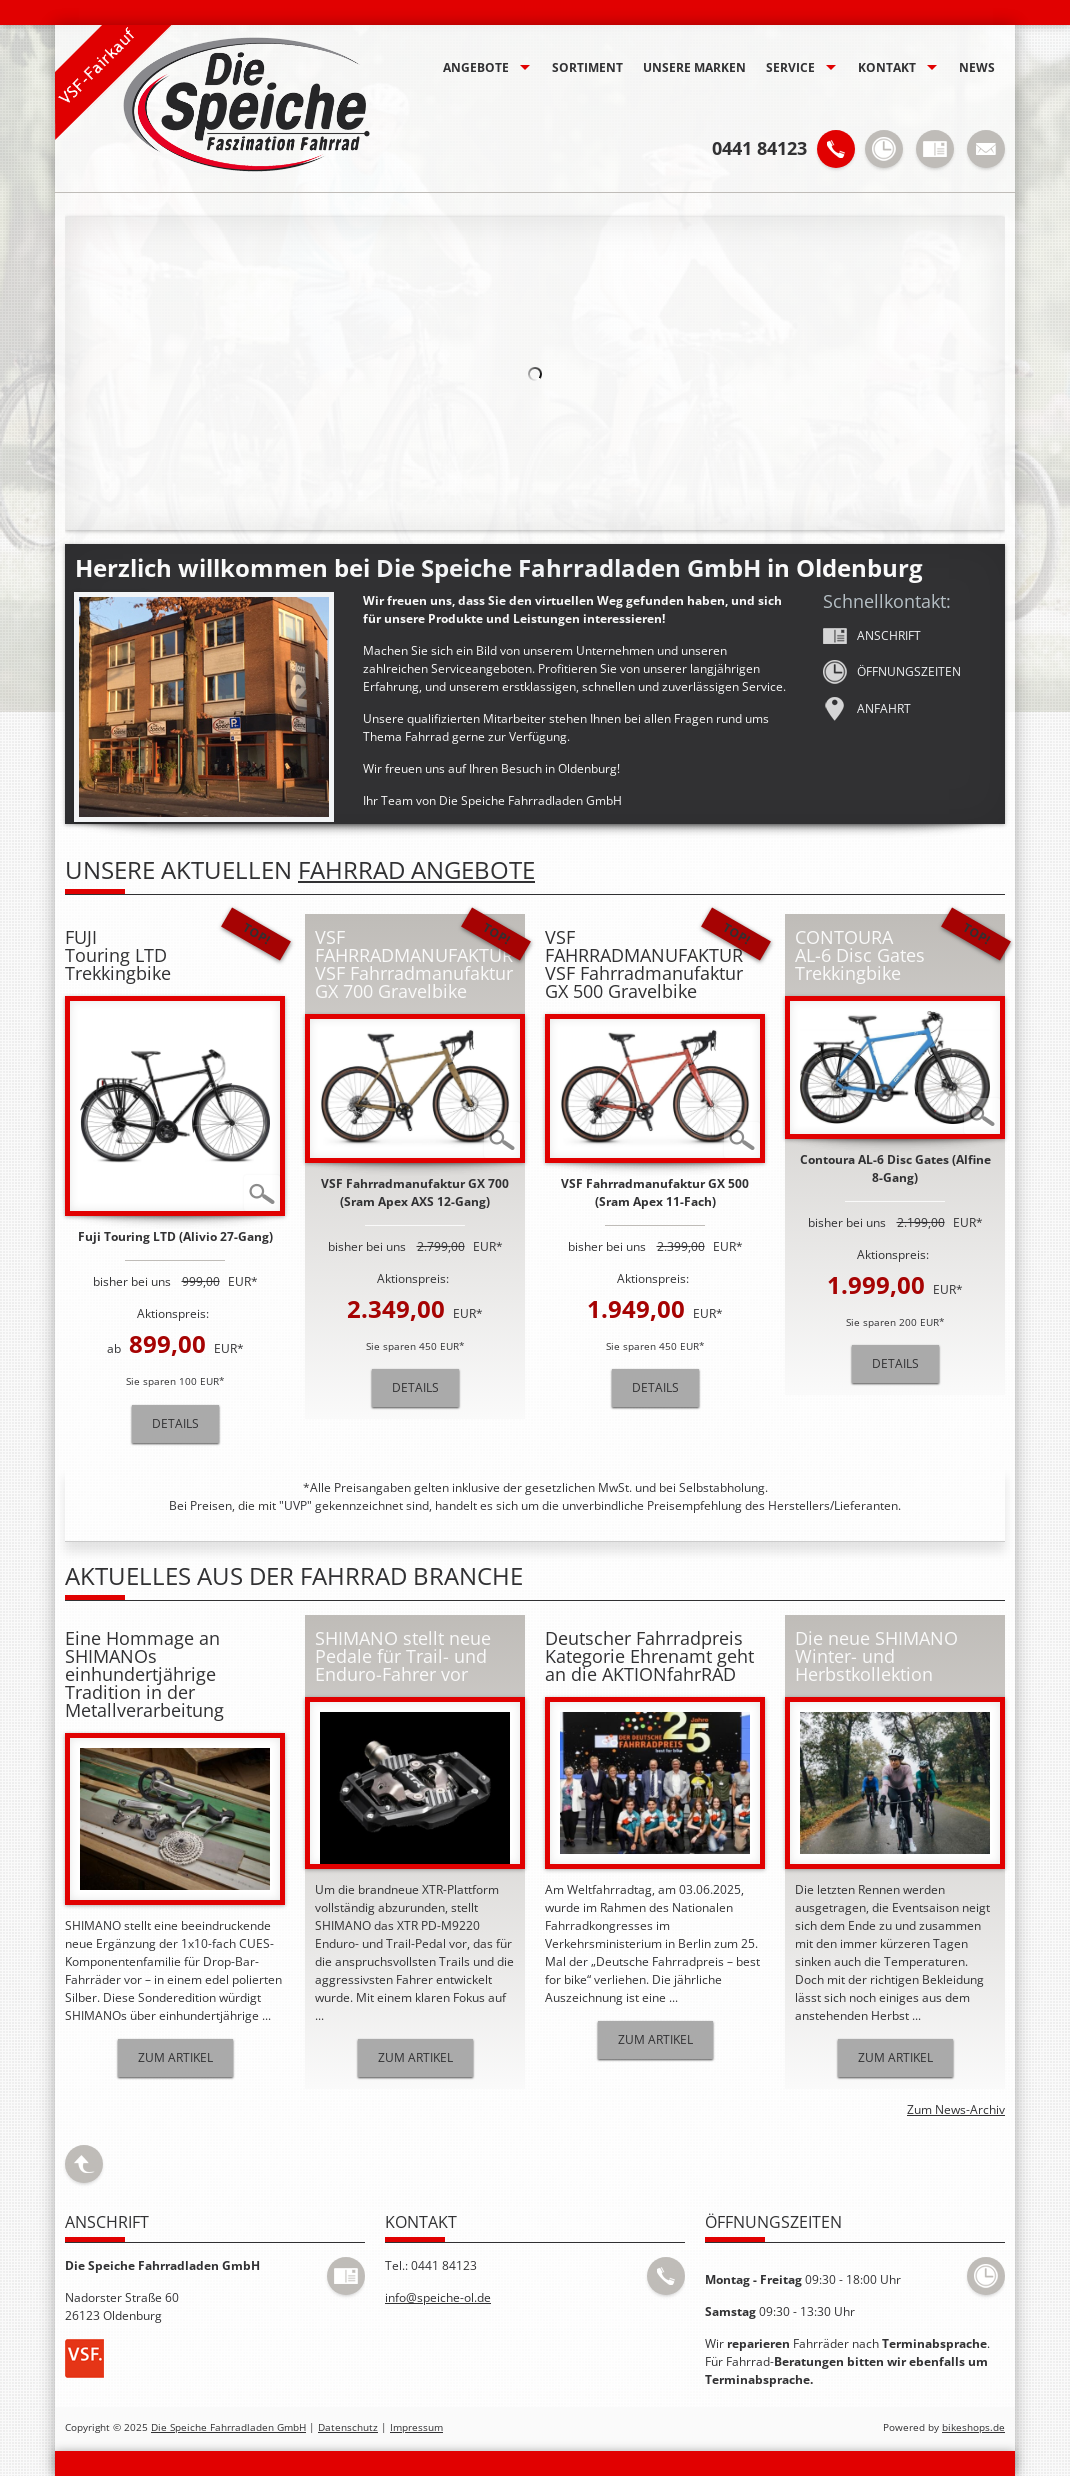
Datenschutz (348, 2427)
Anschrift (872, 636)
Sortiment (587, 67)
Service (790, 67)
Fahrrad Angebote (416, 869)
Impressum (416, 2427)
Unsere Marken (694, 67)
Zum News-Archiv (956, 2109)
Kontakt (887, 67)
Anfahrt (867, 709)
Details (175, 1423)
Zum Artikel (175, 2057)
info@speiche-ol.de (438, 2297)
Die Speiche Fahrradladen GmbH (228, 2427)
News (977, 67)
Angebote (476, 67)
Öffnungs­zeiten (892, 672)
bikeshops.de (973, 2427)
